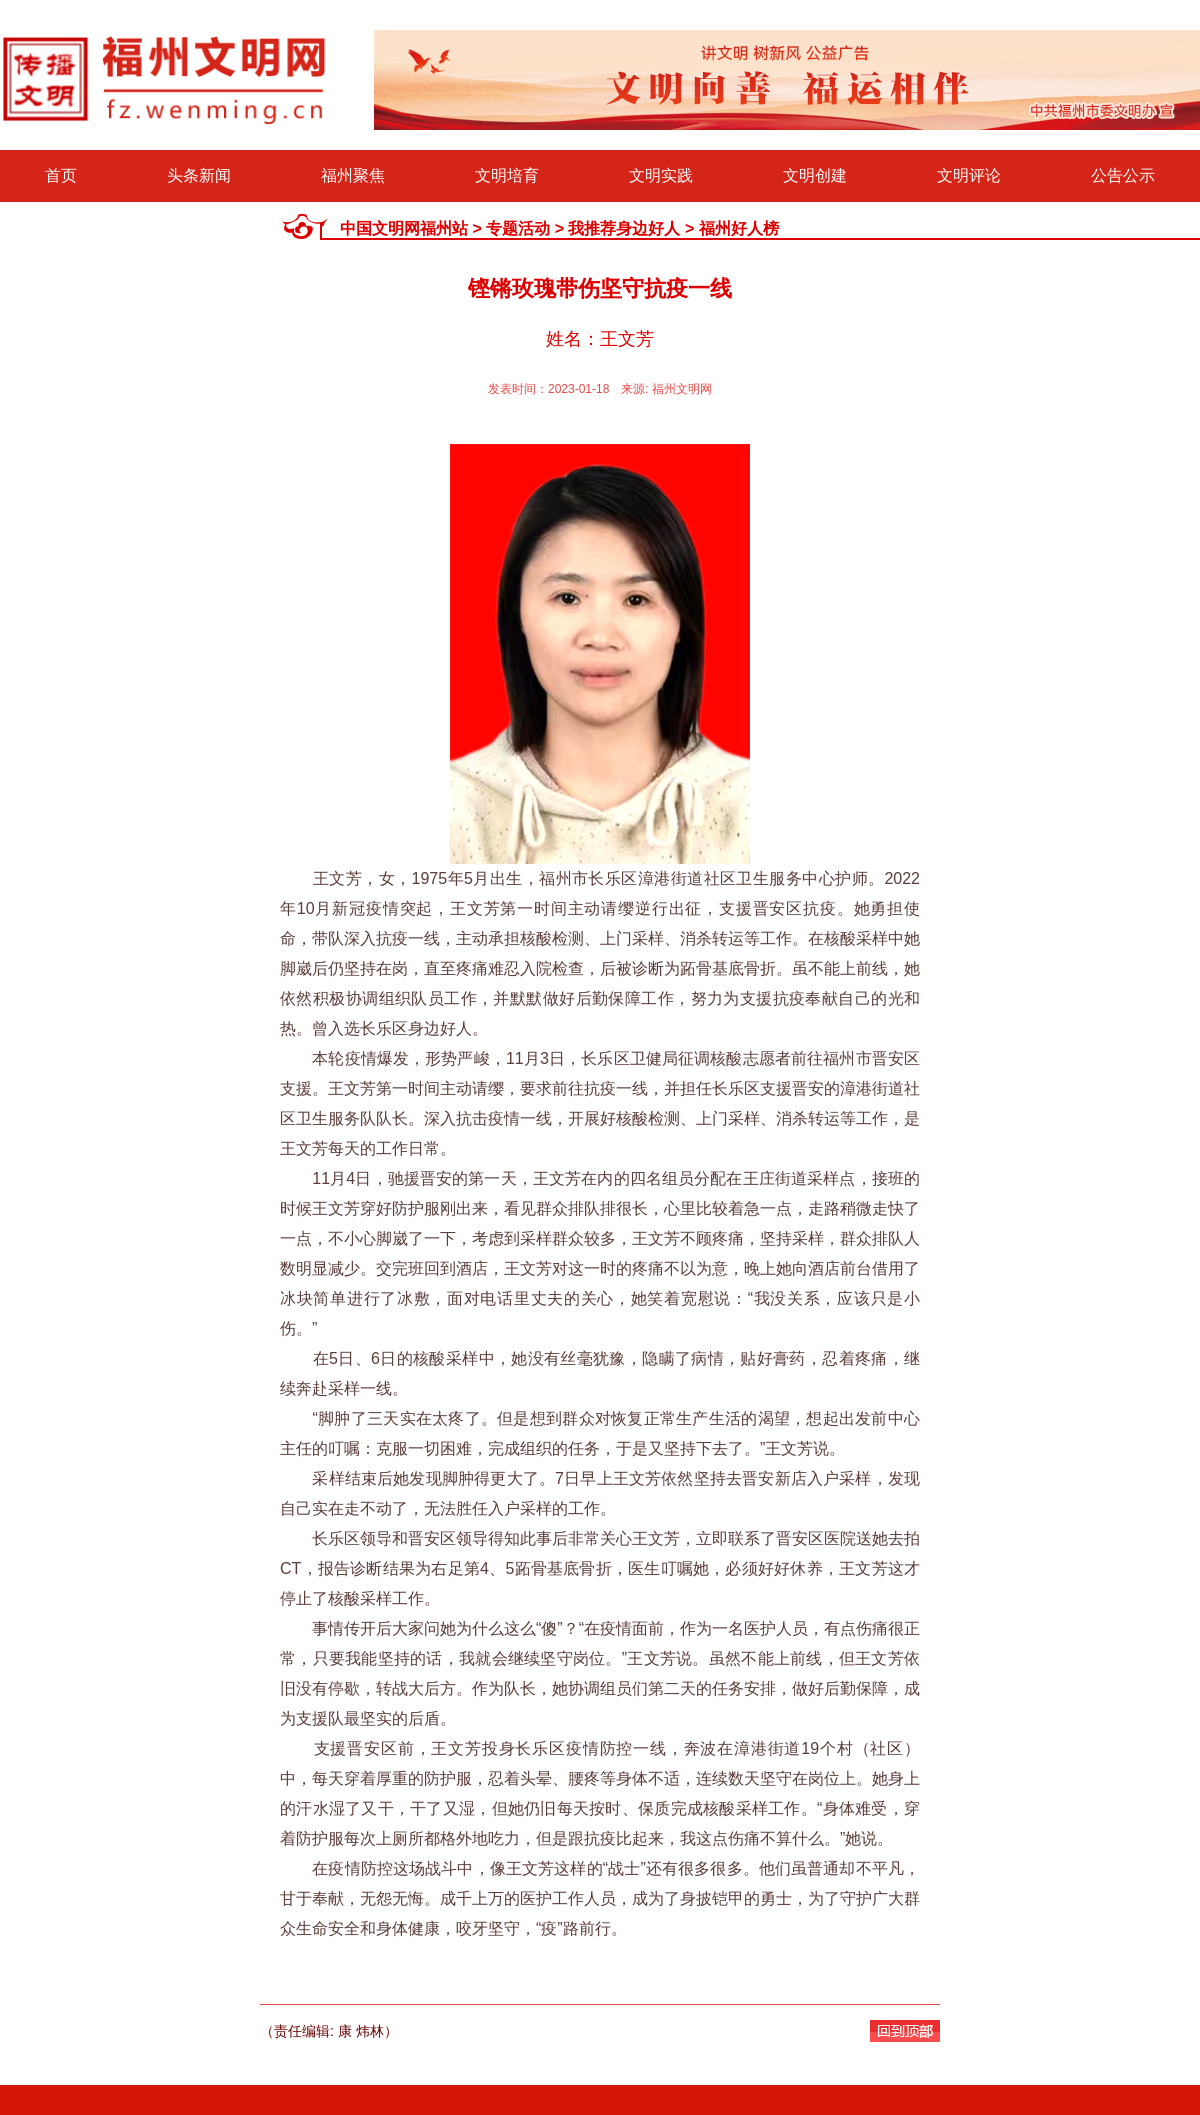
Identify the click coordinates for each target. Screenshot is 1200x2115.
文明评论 (969, 175)
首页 (61, 175)
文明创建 (815, 175)
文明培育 (507, 175)
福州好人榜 (739, 228)
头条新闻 (199, 175)
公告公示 (1123, 175)
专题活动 (518, 228)
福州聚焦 (353, 175)
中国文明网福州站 (404, 228)
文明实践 (661, 175)
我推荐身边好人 (624, 228)
